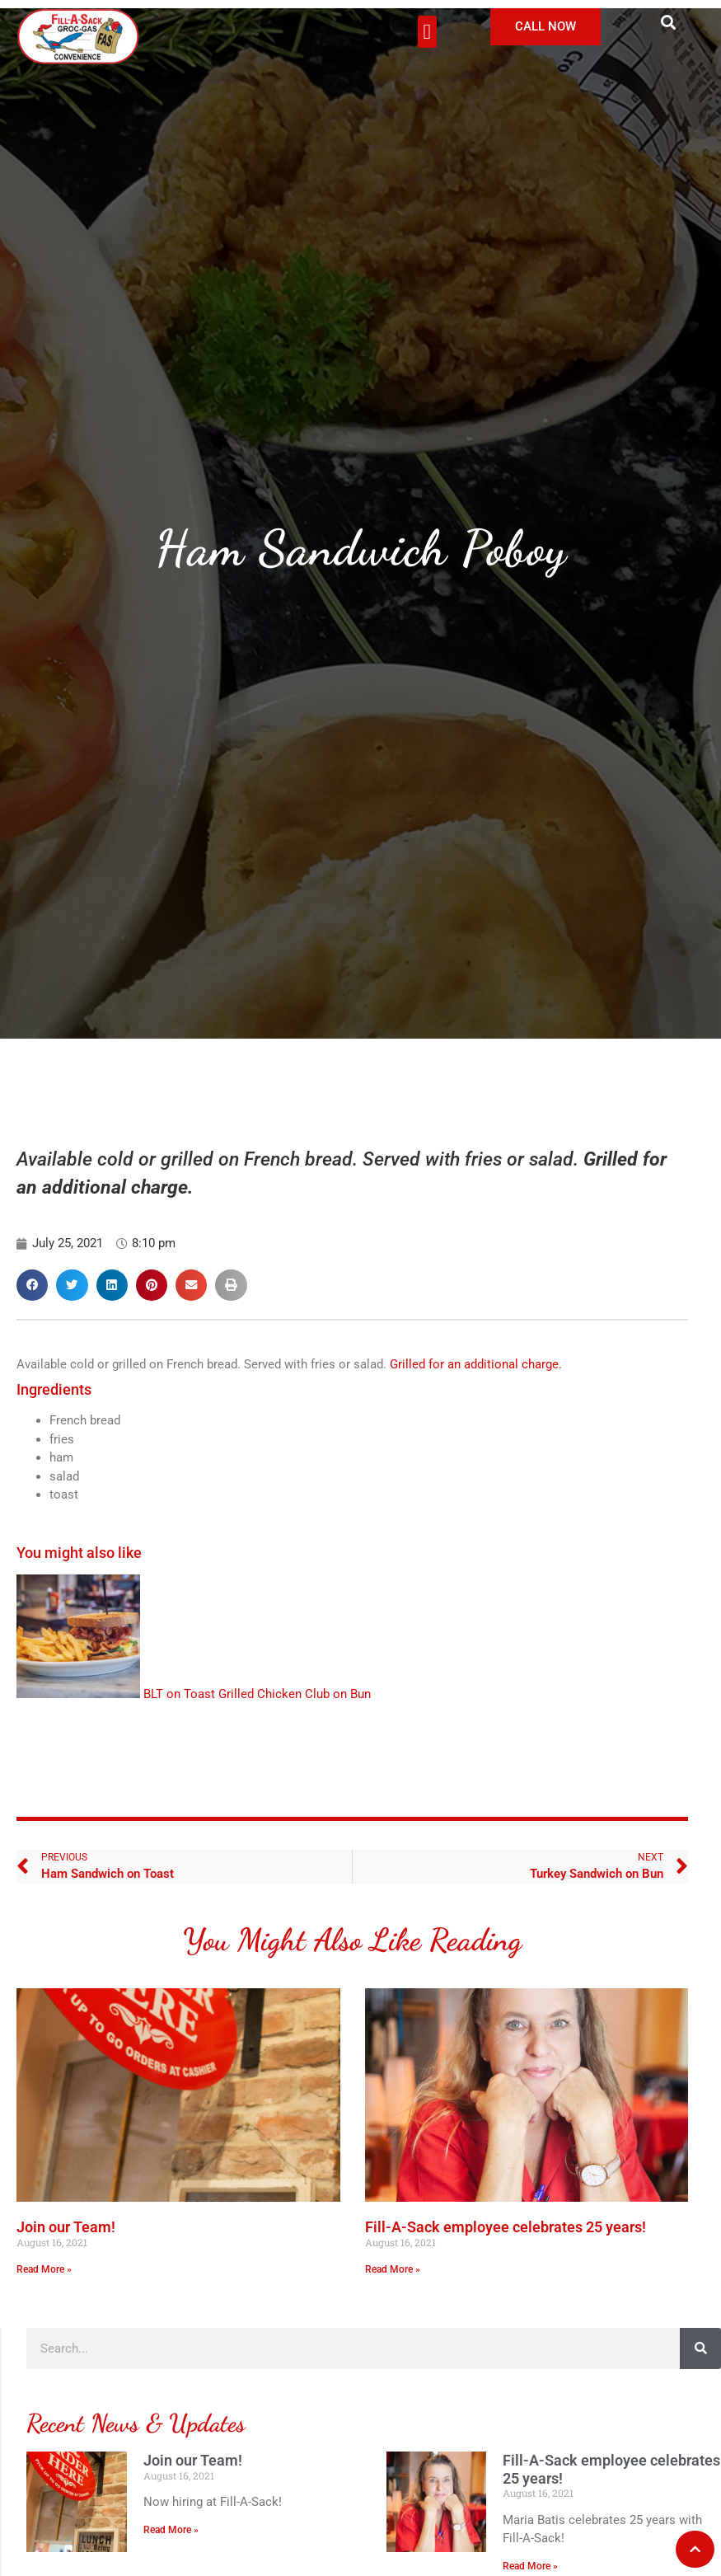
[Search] (700, 2348)
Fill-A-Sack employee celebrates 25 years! (505, 2227)
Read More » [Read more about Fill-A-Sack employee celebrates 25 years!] (392, 2269)
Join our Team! (65, 2227)
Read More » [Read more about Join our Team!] (44, 2269)
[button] (427, 32)
